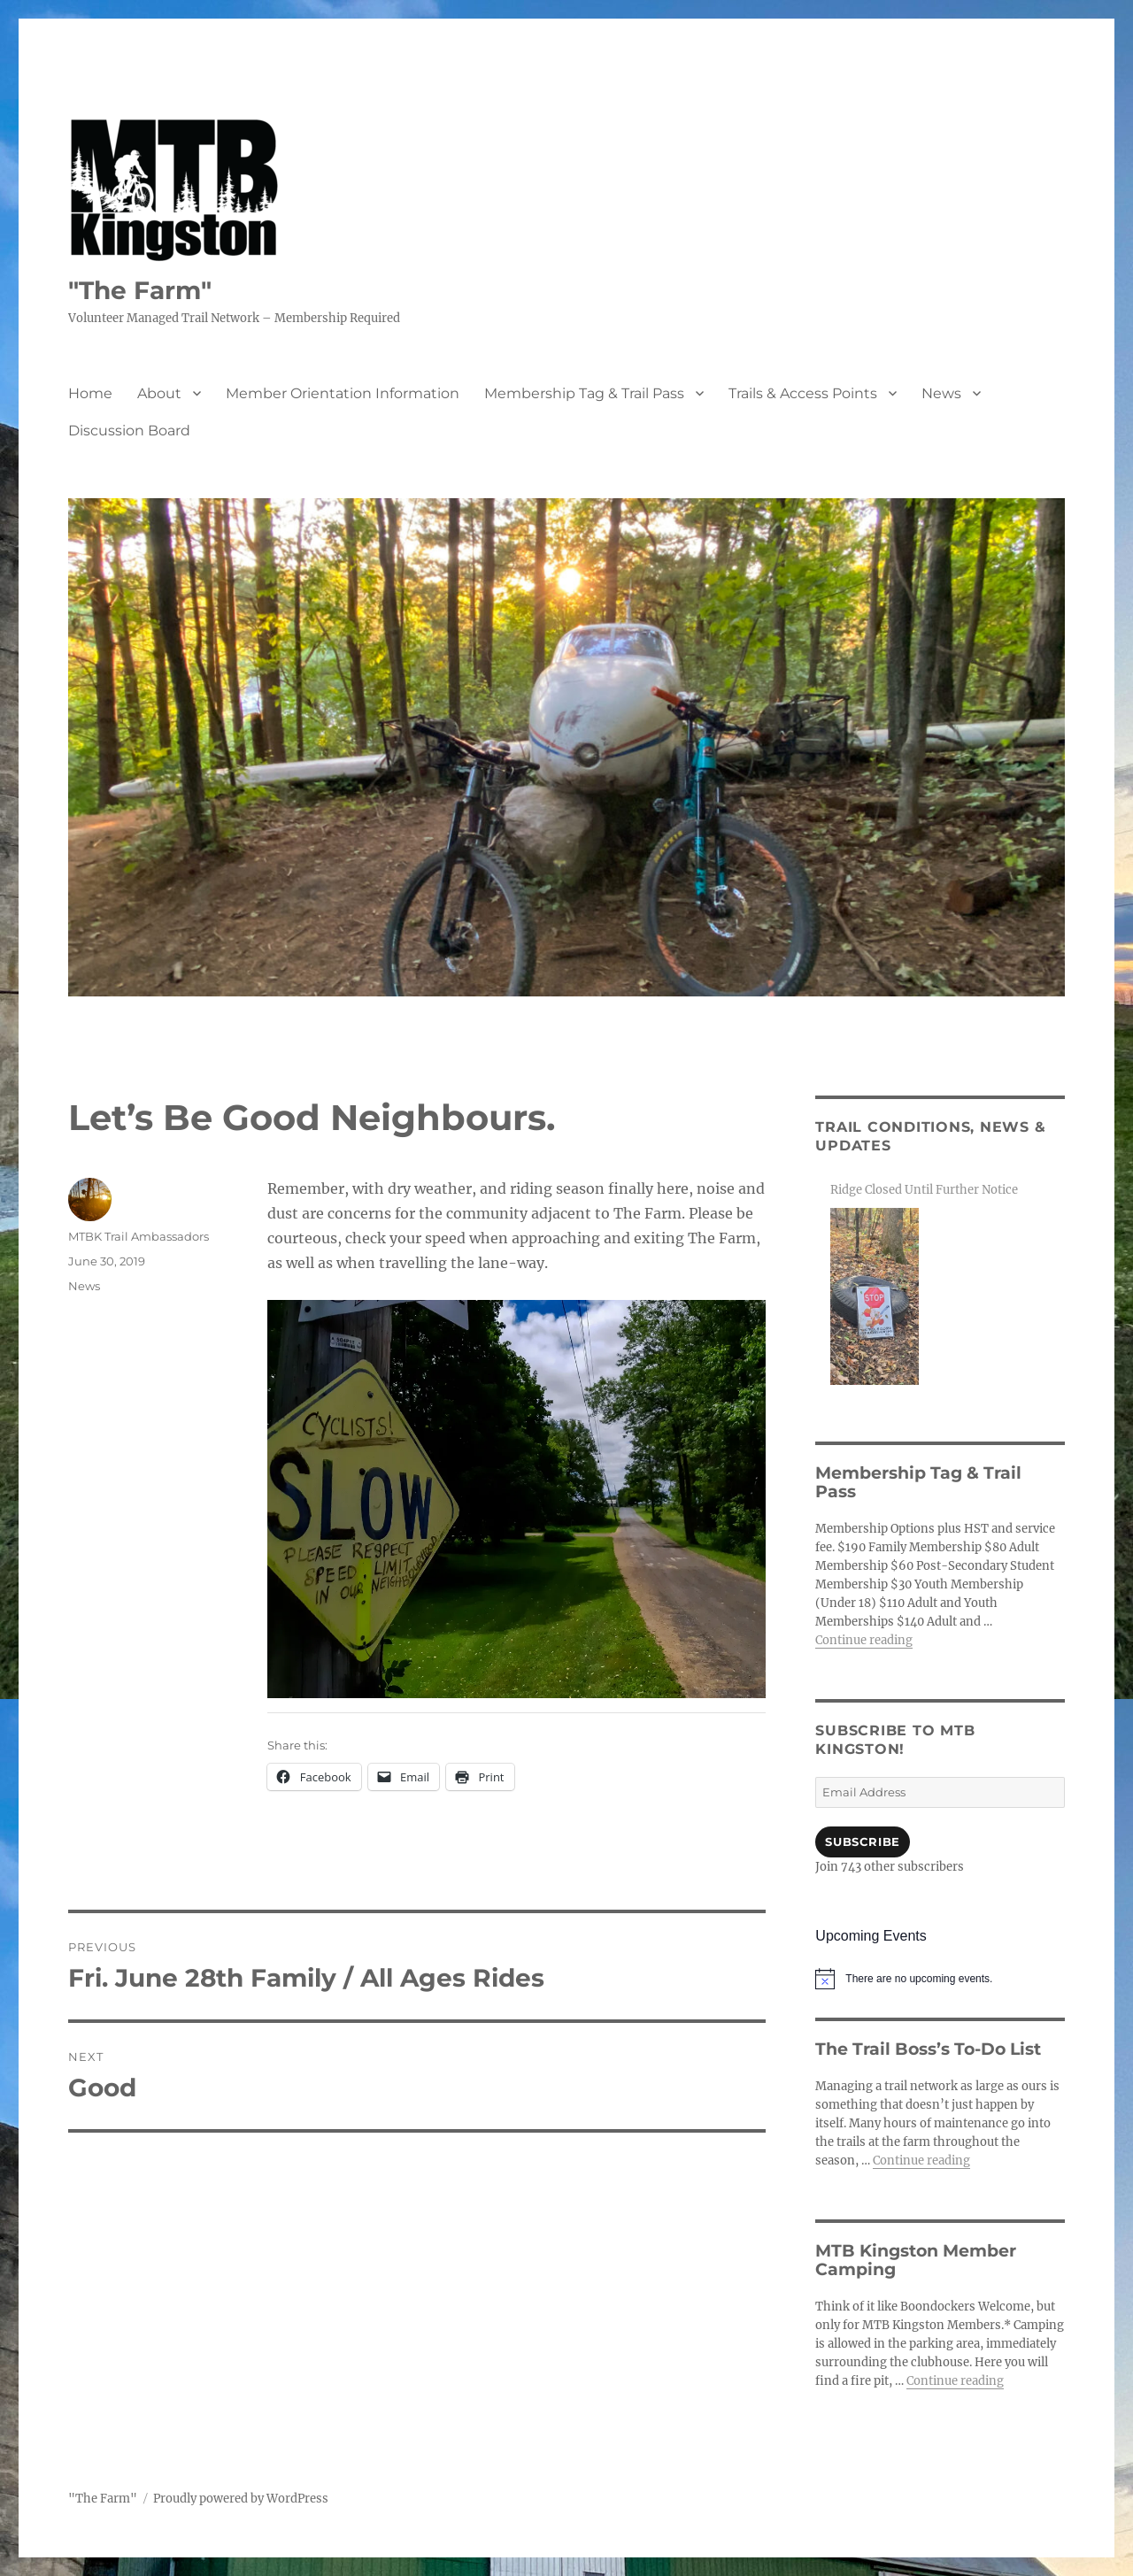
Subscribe (862, 1841)
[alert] (939, 1978)
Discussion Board (129, 430)
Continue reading (864, 1640)
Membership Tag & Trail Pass (584, 393)
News (941, 393)
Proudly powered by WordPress (240, 2498)
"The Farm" (140, 290)
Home (90, 393)
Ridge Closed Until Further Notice (924, 1189)
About (159, 393)
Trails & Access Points (802, 393)
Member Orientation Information (342, 393)
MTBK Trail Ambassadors (138, 1236)
